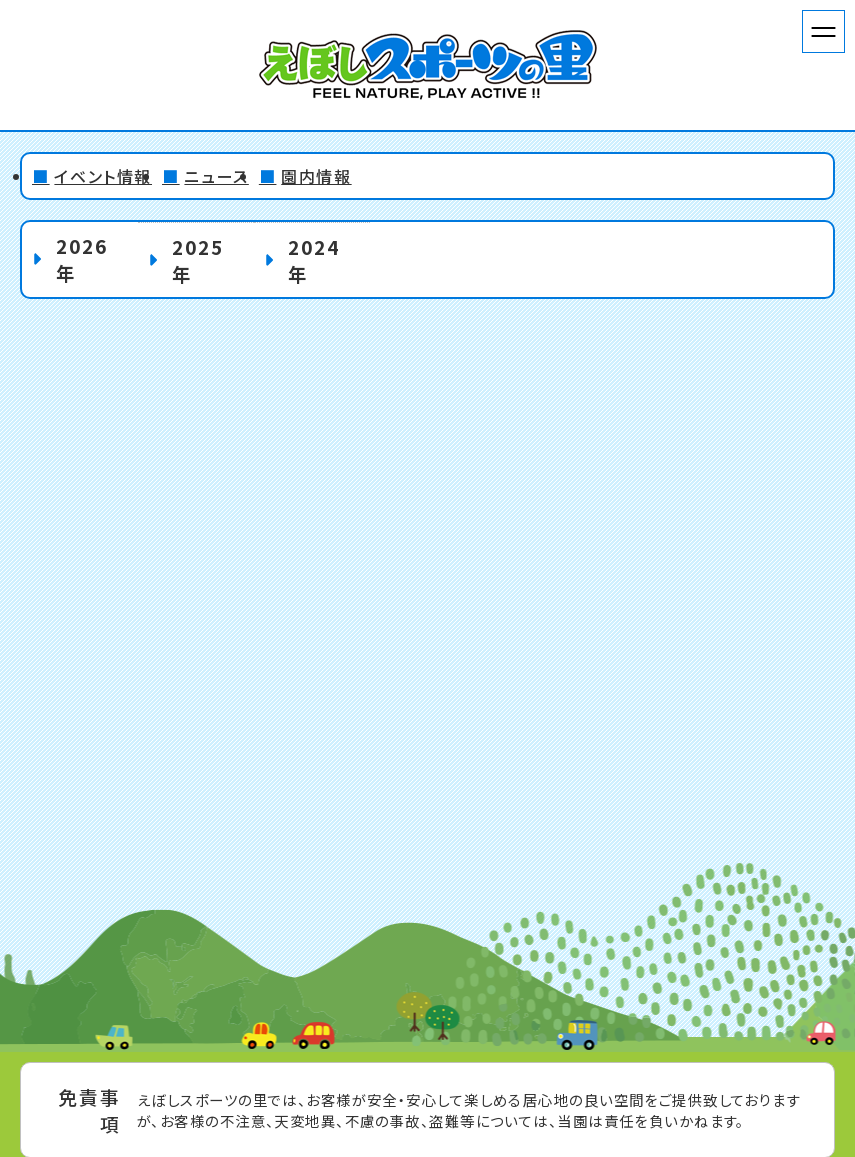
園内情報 (316, 176)
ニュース (216, 176)
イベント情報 (103, 176)
